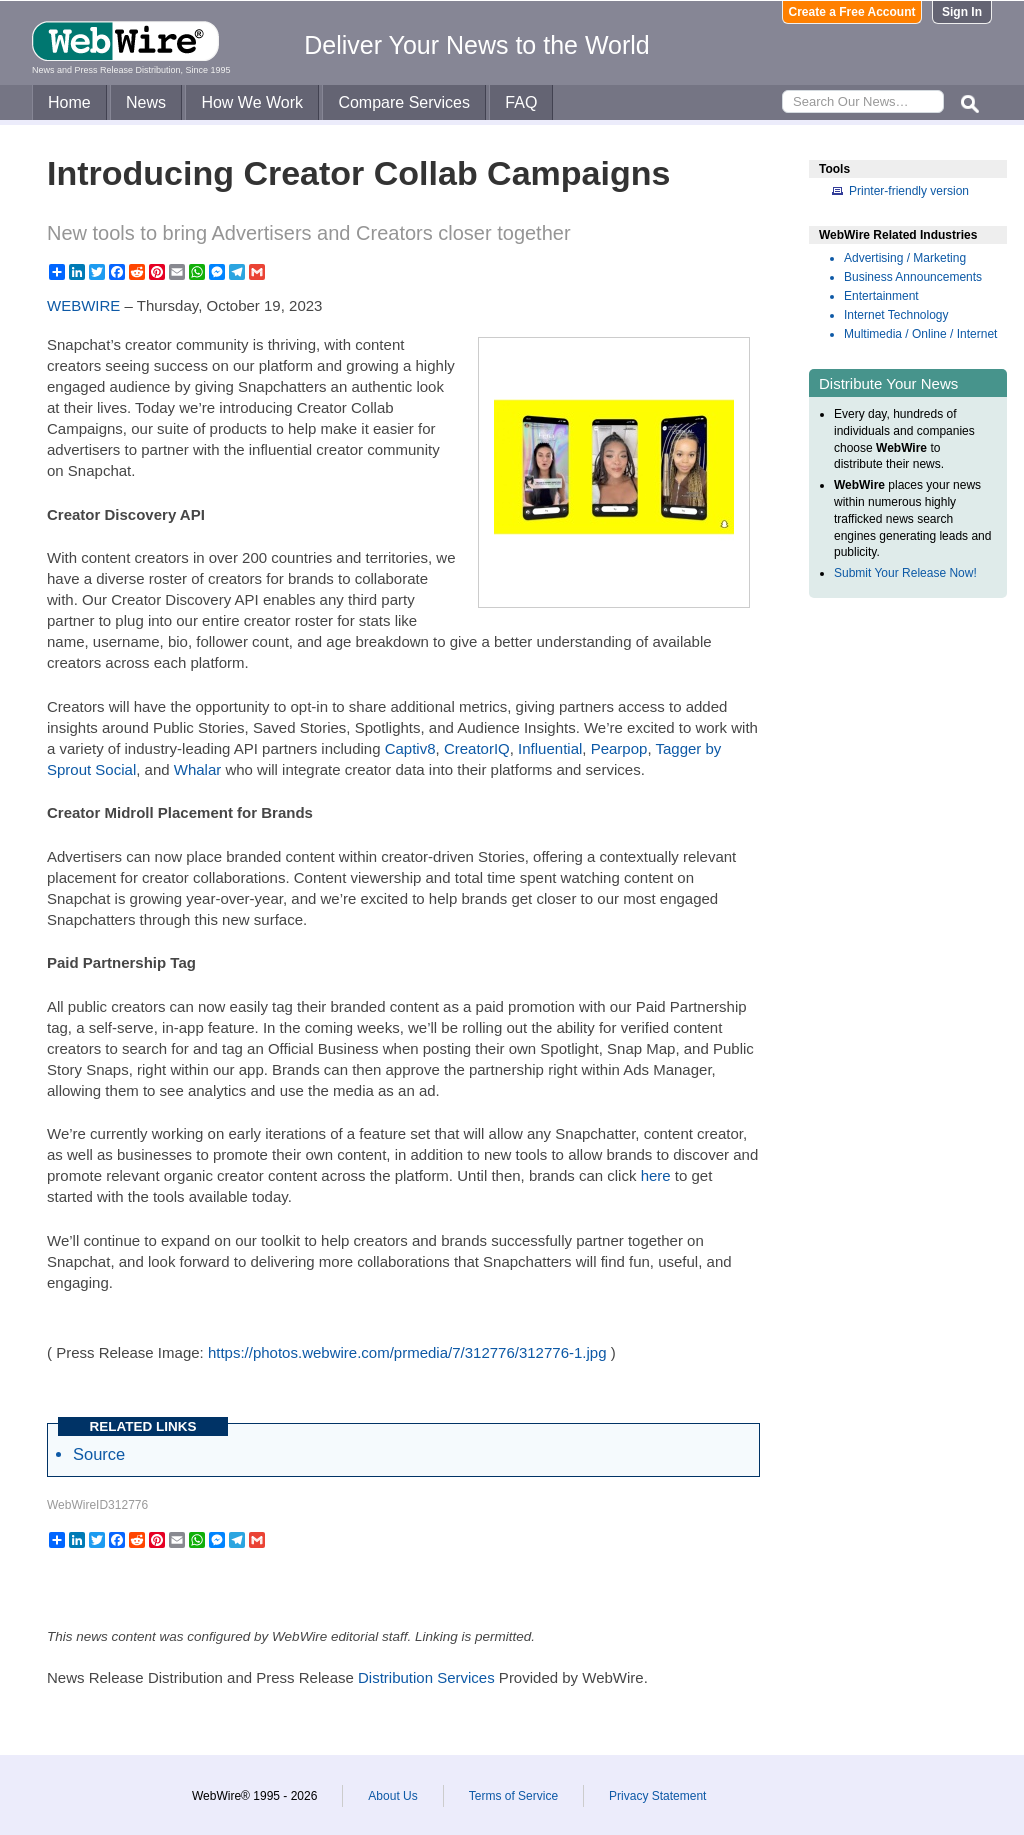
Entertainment (881, 296)
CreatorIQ (477, 748)
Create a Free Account (852, 12)
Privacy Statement (657, 1796)
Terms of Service (513, 1796)
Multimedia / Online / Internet (920, 334)
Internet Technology (896, 315)
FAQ (521, 102)
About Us (392, 1796)
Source (99, 1454)
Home (69, 102)
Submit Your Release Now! (905, 573)
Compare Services (404, 102)
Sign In (962, 12)
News (146, 102)
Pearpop (619, 748)
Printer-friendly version (909, 191)
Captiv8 (410, 748)
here (656, 1175)
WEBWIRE (83, 305)
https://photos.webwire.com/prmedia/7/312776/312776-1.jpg (407, 1352)
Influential (550, 748)
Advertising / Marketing (905, 258)
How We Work (252, 102)
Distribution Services (426, 1677)
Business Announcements (913, 277)
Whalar (198, 769)
